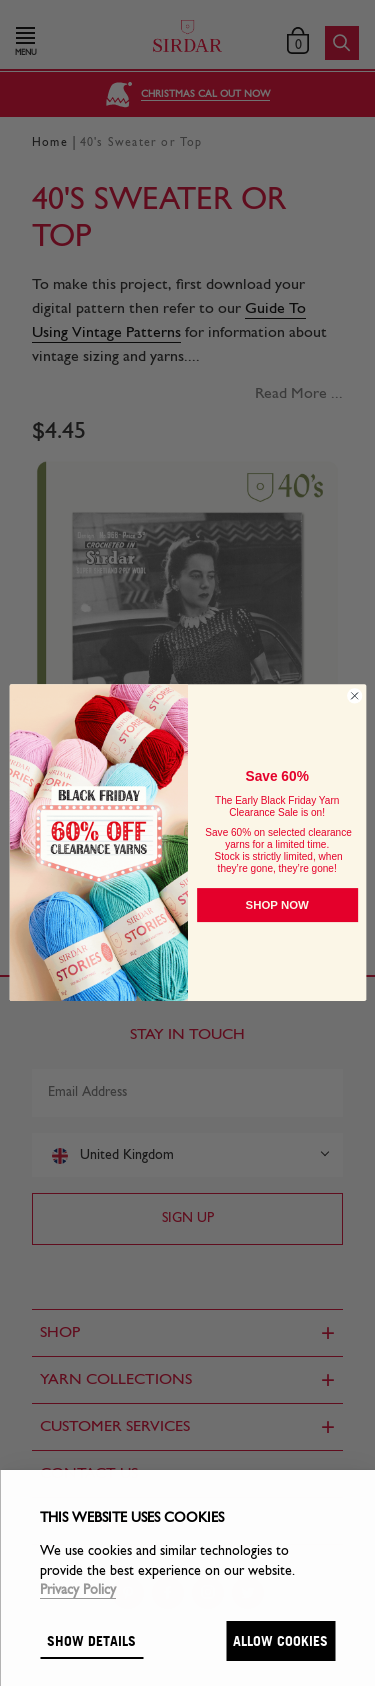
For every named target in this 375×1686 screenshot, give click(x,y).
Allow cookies (280, 1640)
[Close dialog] (354, 696)
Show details (91, 1640)
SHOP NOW (276, 905)
